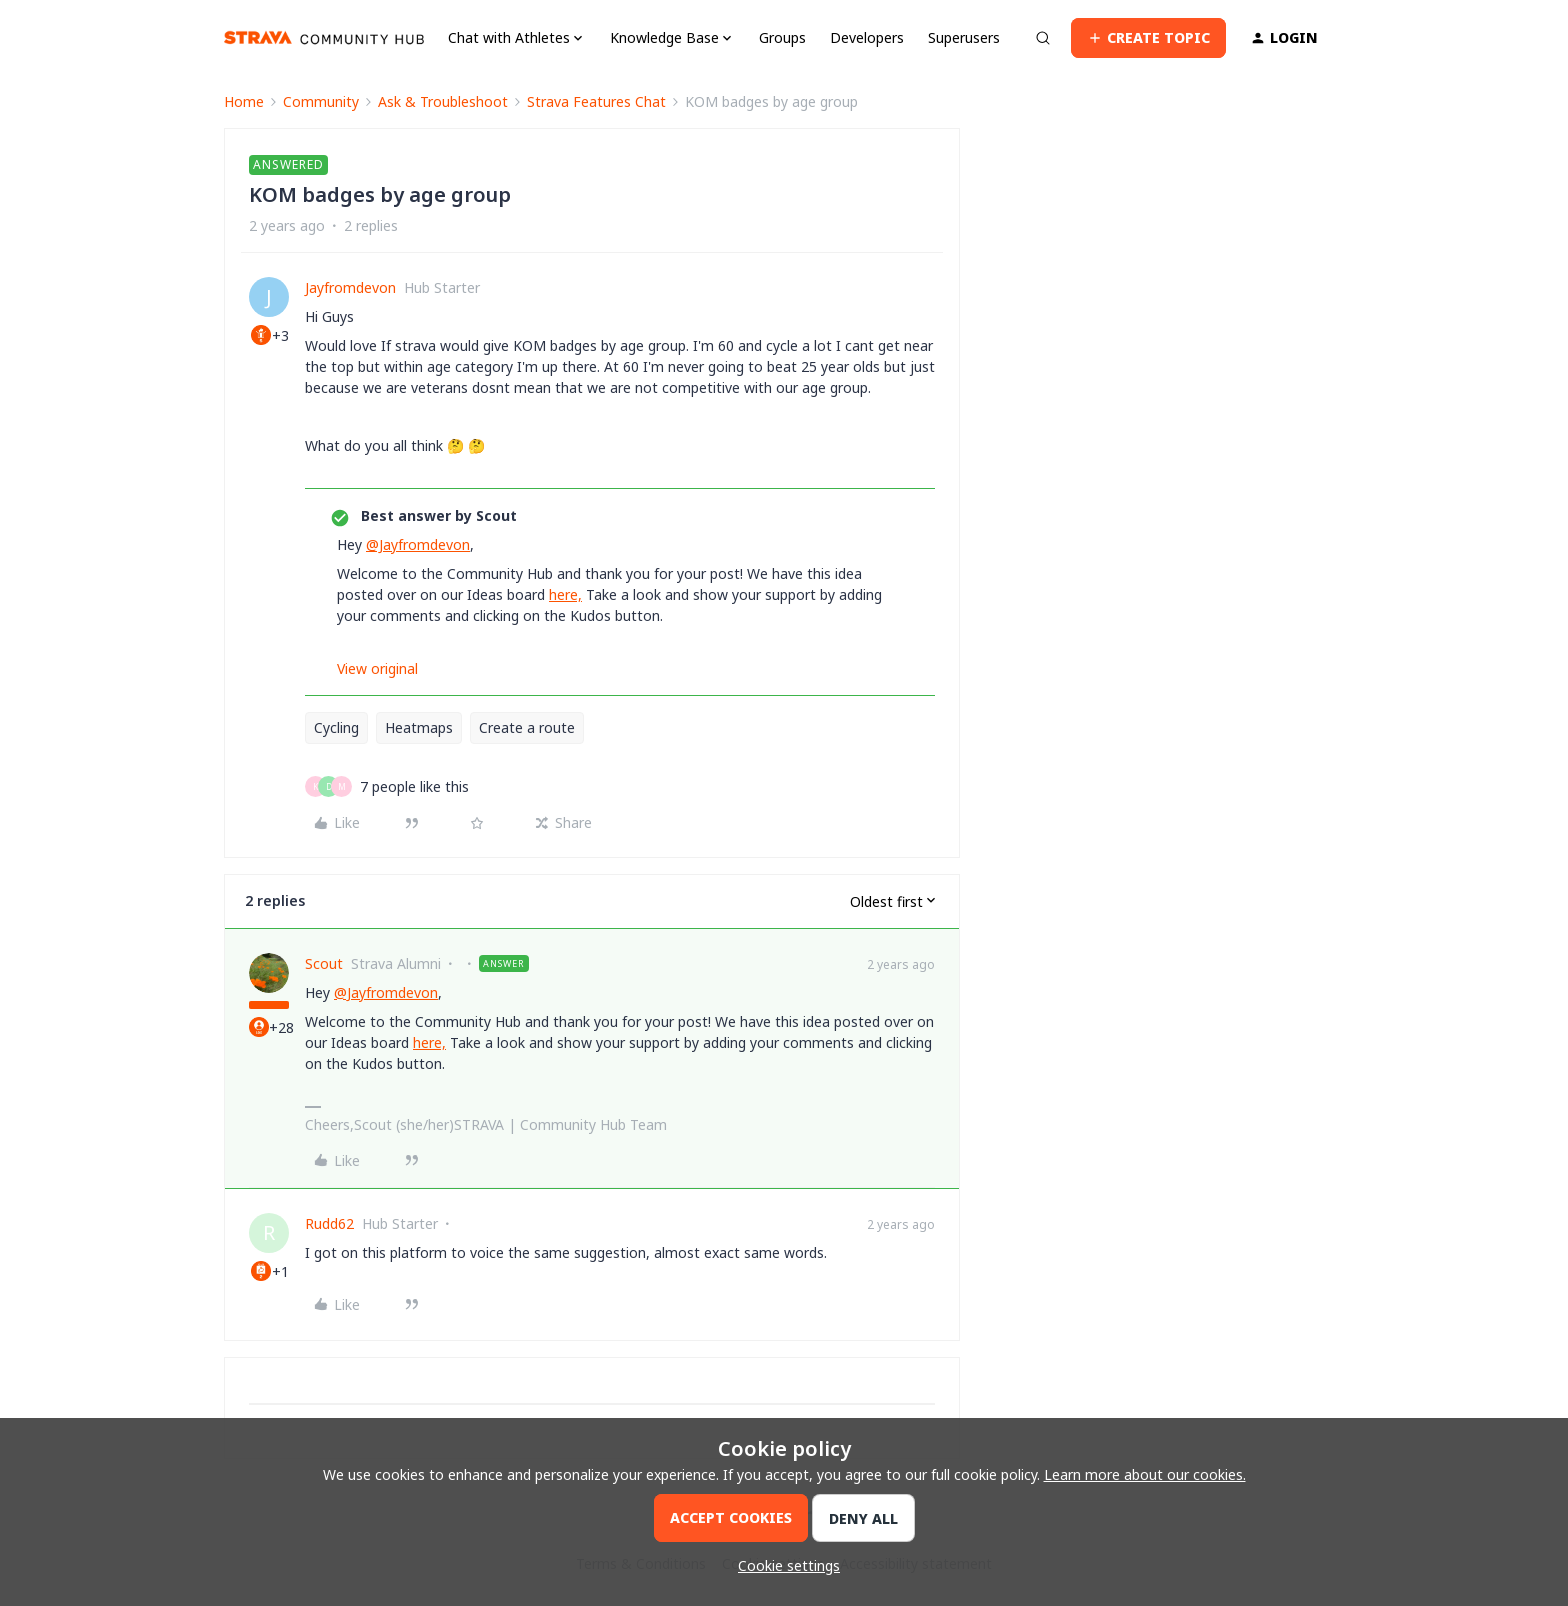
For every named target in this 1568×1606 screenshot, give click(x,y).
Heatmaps (419, 727)
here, (565, 594)
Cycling (336, 727)
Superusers (964, 37)
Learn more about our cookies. (1145, 1474)
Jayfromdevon (350, 287)
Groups (782, 37)
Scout (324, 963)
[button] (1148, 38)
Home (244, 101)
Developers (867, 37)
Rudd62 (329, 1223)
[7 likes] (414, 786)
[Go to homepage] (324, 38)
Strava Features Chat (596, 101)
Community (321, 101)
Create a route (527, 727)
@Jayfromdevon (418, 544)
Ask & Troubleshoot (443, 101)
